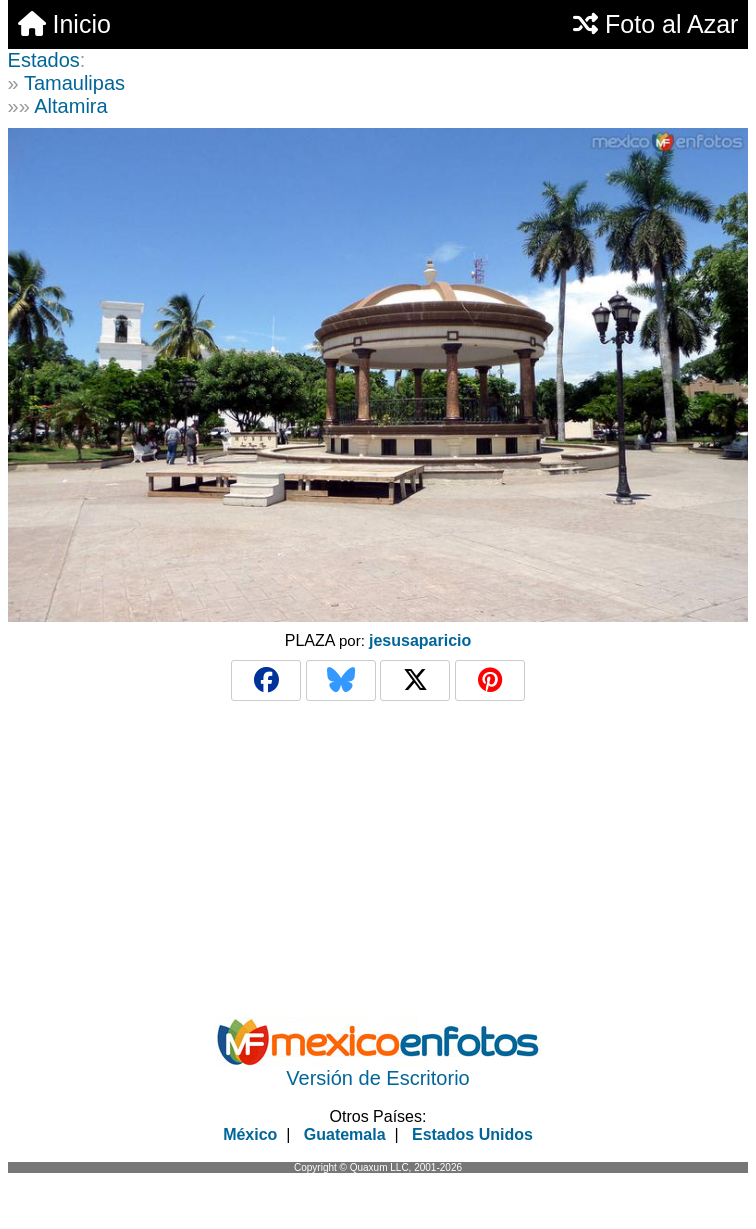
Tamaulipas (74, 83)
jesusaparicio (420, 640)
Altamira (70, 106)
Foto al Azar (655, 24)
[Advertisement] (378, 859)
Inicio (64, 24)
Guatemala (345, 1134)
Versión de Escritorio (377, 1078)
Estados (44, 60)
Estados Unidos (472, 1134)
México (250, 1134)
